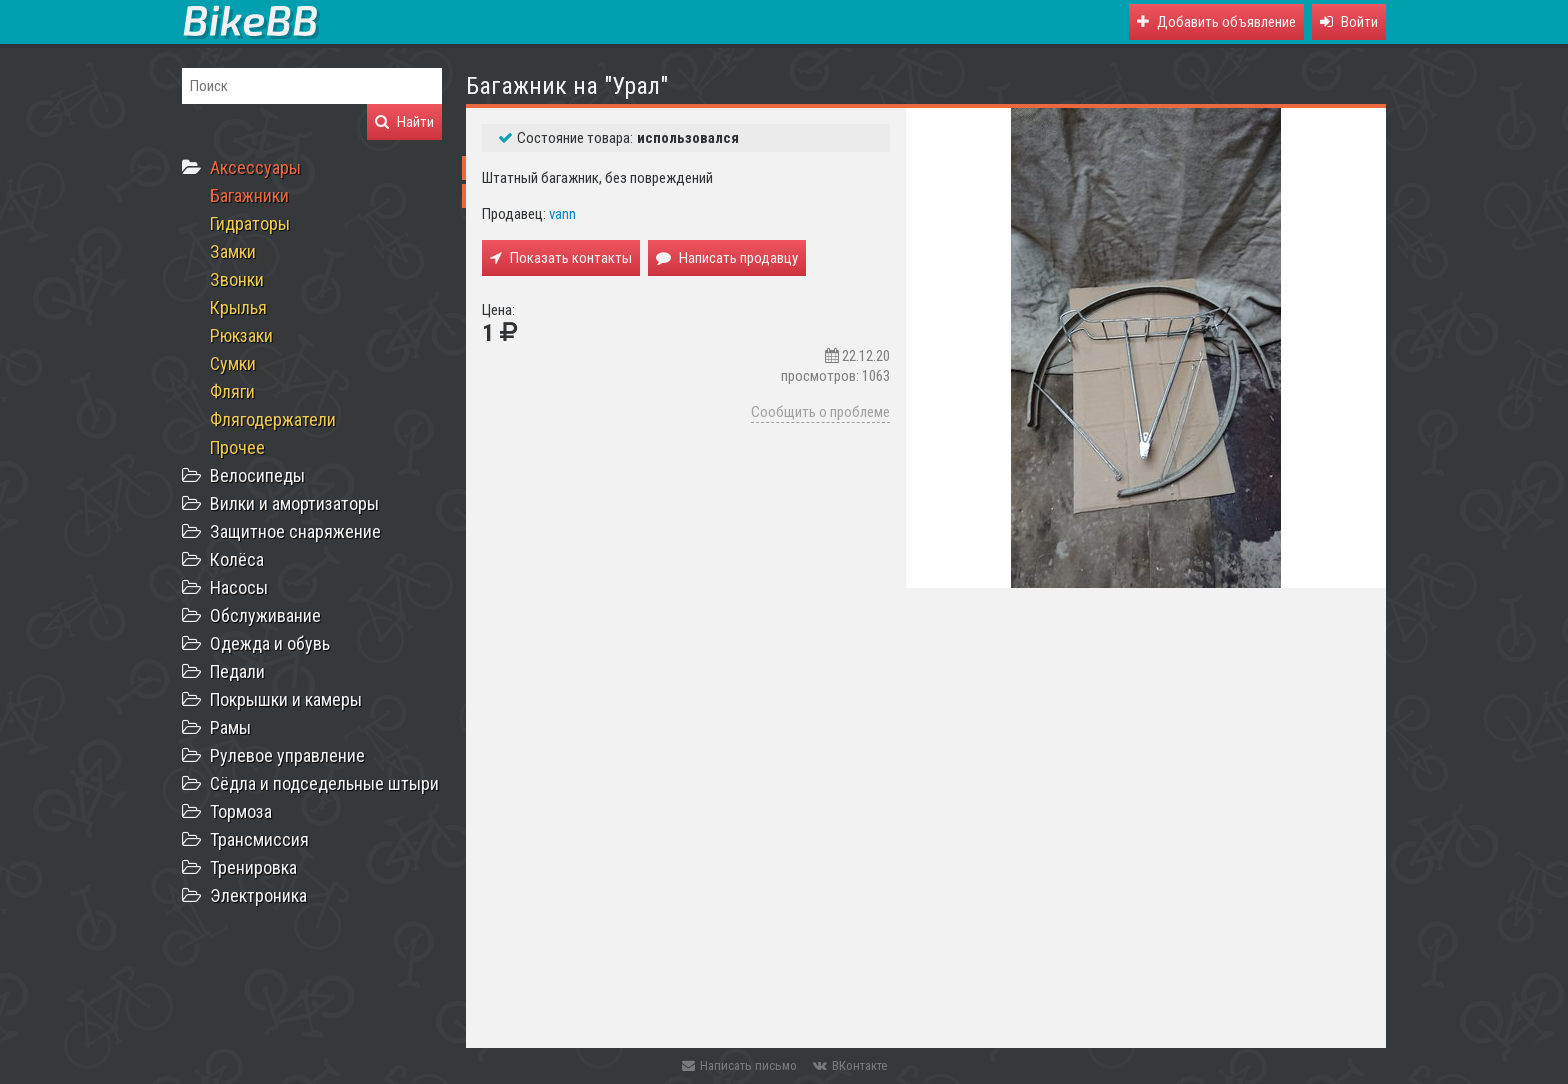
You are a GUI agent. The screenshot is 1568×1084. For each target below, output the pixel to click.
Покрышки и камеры (286, 699)
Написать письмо (739, 1065)
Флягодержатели (273, 419)
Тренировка (253, 867)
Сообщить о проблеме (820, 412)
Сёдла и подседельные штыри (324, 783)
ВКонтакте (850, 1065)
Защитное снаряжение (295, 531)
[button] (1349, 22)
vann (562, 214)
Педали (237, 671)
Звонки (237, 279)
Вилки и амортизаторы (294, 503)
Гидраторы (250, 223)
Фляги (232, 391)
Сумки (233, 363)
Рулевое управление (287, 755)
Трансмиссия (259, 839)
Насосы (239, 587)
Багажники (249, 195)
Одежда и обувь (270, 643)
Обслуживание (265, 615)
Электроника (258, 895)
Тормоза (241, 811)
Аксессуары (255, 167)
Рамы (230, 727)
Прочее (237, 447)
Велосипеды (257, 475)
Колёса (237, 559)
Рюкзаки (241, 335)
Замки (233, 251)
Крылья (238, 307)
